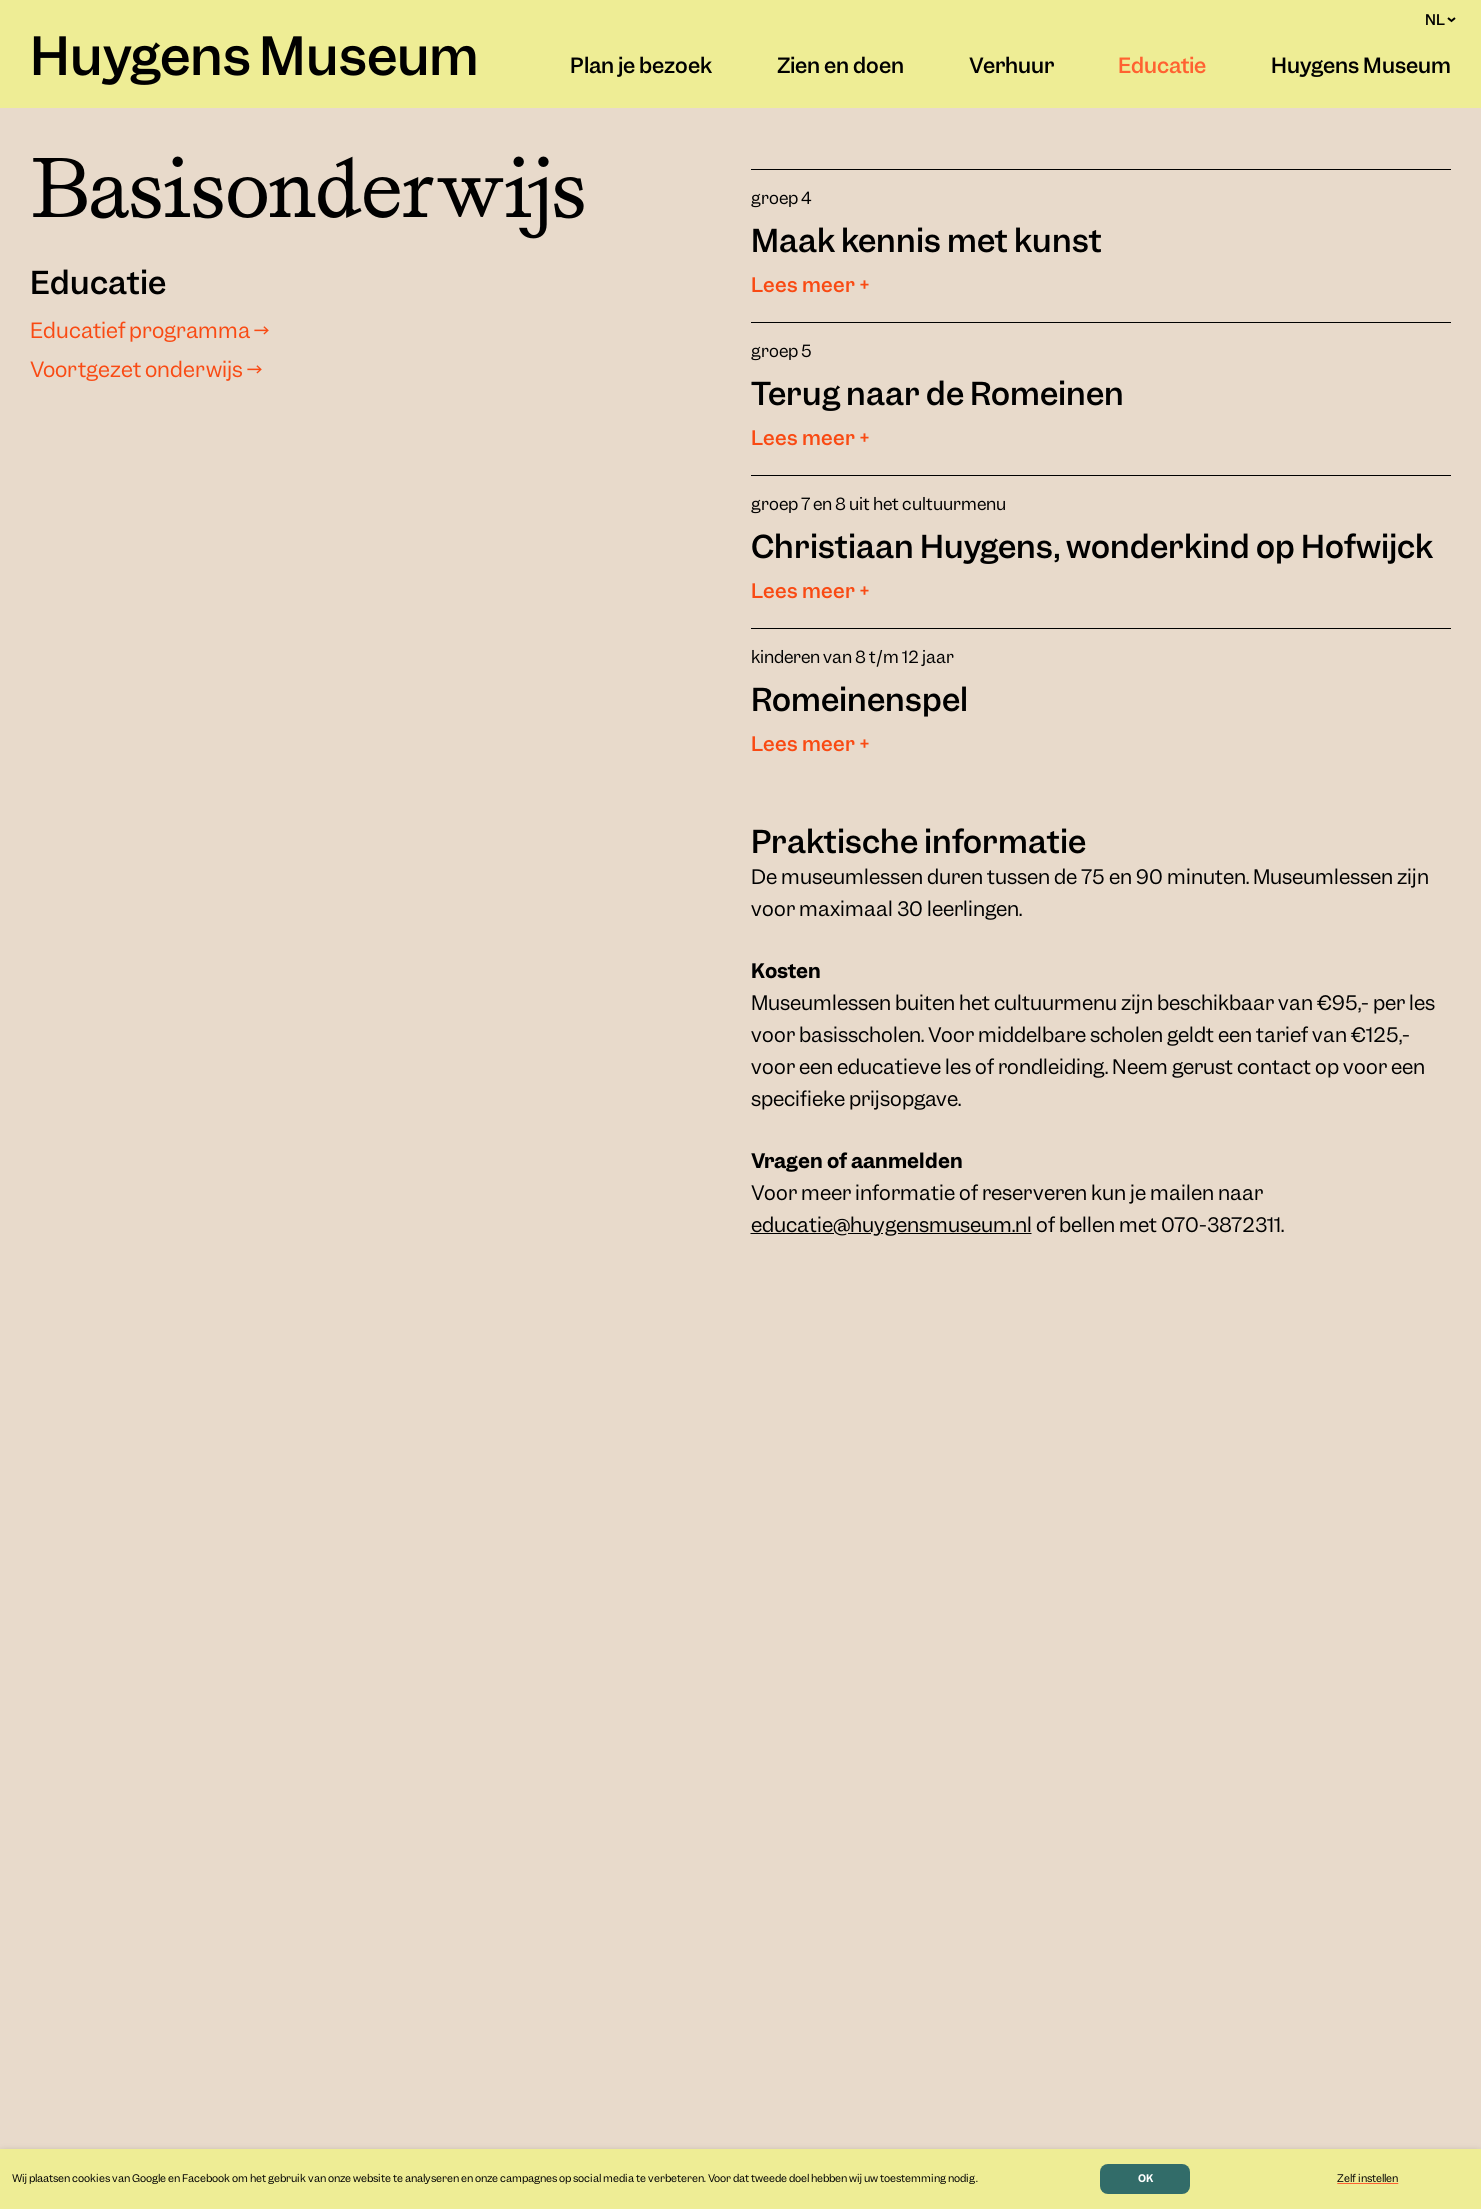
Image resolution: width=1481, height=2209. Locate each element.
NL (1440, 20)
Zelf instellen (1367, 2179)
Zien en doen (840, 68)
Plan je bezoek (641, 68)
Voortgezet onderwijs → (146, 372)
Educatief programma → (149, 333)
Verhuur (1011, 68)
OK (1145, 2179)
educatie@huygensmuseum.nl (891, 1226)
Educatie (1162, 68)
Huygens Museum (254, 61)
